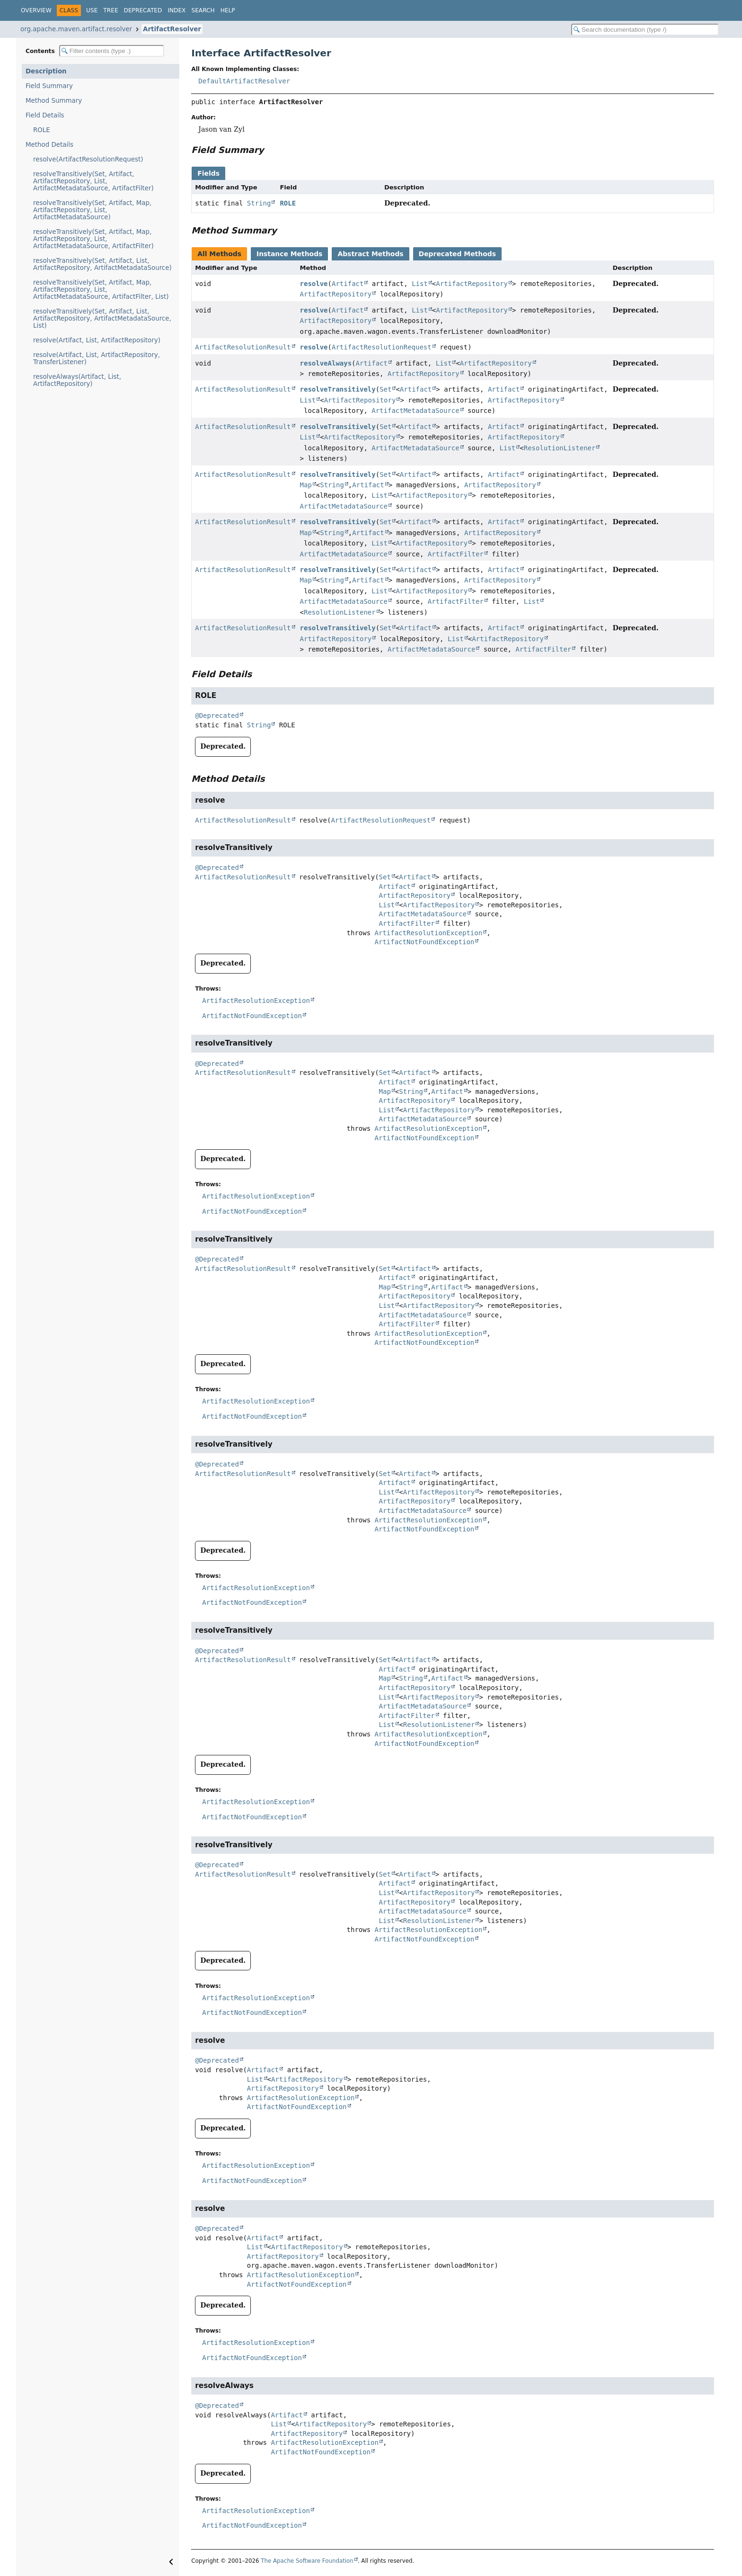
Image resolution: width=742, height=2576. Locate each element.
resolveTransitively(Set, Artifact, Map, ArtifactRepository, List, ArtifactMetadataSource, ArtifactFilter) (93, 239)
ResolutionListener (560, 448)
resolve (314, 283)
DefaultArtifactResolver (244, 81)
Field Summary (49, 85)
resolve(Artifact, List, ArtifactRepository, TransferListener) (96, 358)
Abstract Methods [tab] (370, 254)
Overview (36, 10)
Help (228, 10)
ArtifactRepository (472, 283)
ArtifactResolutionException (429, 933)
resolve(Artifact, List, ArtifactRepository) (96, 340)
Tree (110, 10)
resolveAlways (326, 363)
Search (202, 10)
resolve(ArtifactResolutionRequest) (88, 159)
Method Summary (54, 100)
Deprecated (143, 10)
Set (385, 389)
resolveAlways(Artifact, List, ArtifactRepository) (77, 380)
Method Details (49, 144)
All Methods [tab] (219, 254)
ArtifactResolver (172, 29)
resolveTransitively (338, 389)
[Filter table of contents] (111, 51)
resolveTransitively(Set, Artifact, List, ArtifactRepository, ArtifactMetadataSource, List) (102, 318)
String (259, 203)
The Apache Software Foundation (307, 2561)
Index (177, 10)
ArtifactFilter (456, 554)
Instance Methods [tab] (289, 254)
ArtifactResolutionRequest (382, 347)
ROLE (41, 130)
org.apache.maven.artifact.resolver (76, 29)
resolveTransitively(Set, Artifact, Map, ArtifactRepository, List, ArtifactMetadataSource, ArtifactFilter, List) (101, 289)
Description (46, 71)
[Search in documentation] (645, 30)
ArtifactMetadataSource (415, 410)
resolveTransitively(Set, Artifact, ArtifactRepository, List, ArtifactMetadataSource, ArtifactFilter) (93, 181)
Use (91, 10)
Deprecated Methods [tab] (457, 254)
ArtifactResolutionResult (243, 347)
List (420, 283)
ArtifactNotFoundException (425, 942)
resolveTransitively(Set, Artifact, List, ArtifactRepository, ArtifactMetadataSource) (102, 264)
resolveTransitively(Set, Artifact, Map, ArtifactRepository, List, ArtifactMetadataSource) (92, 210)
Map (306, 485)
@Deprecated (217, 715)
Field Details (45, 115)
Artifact (347, 283)
